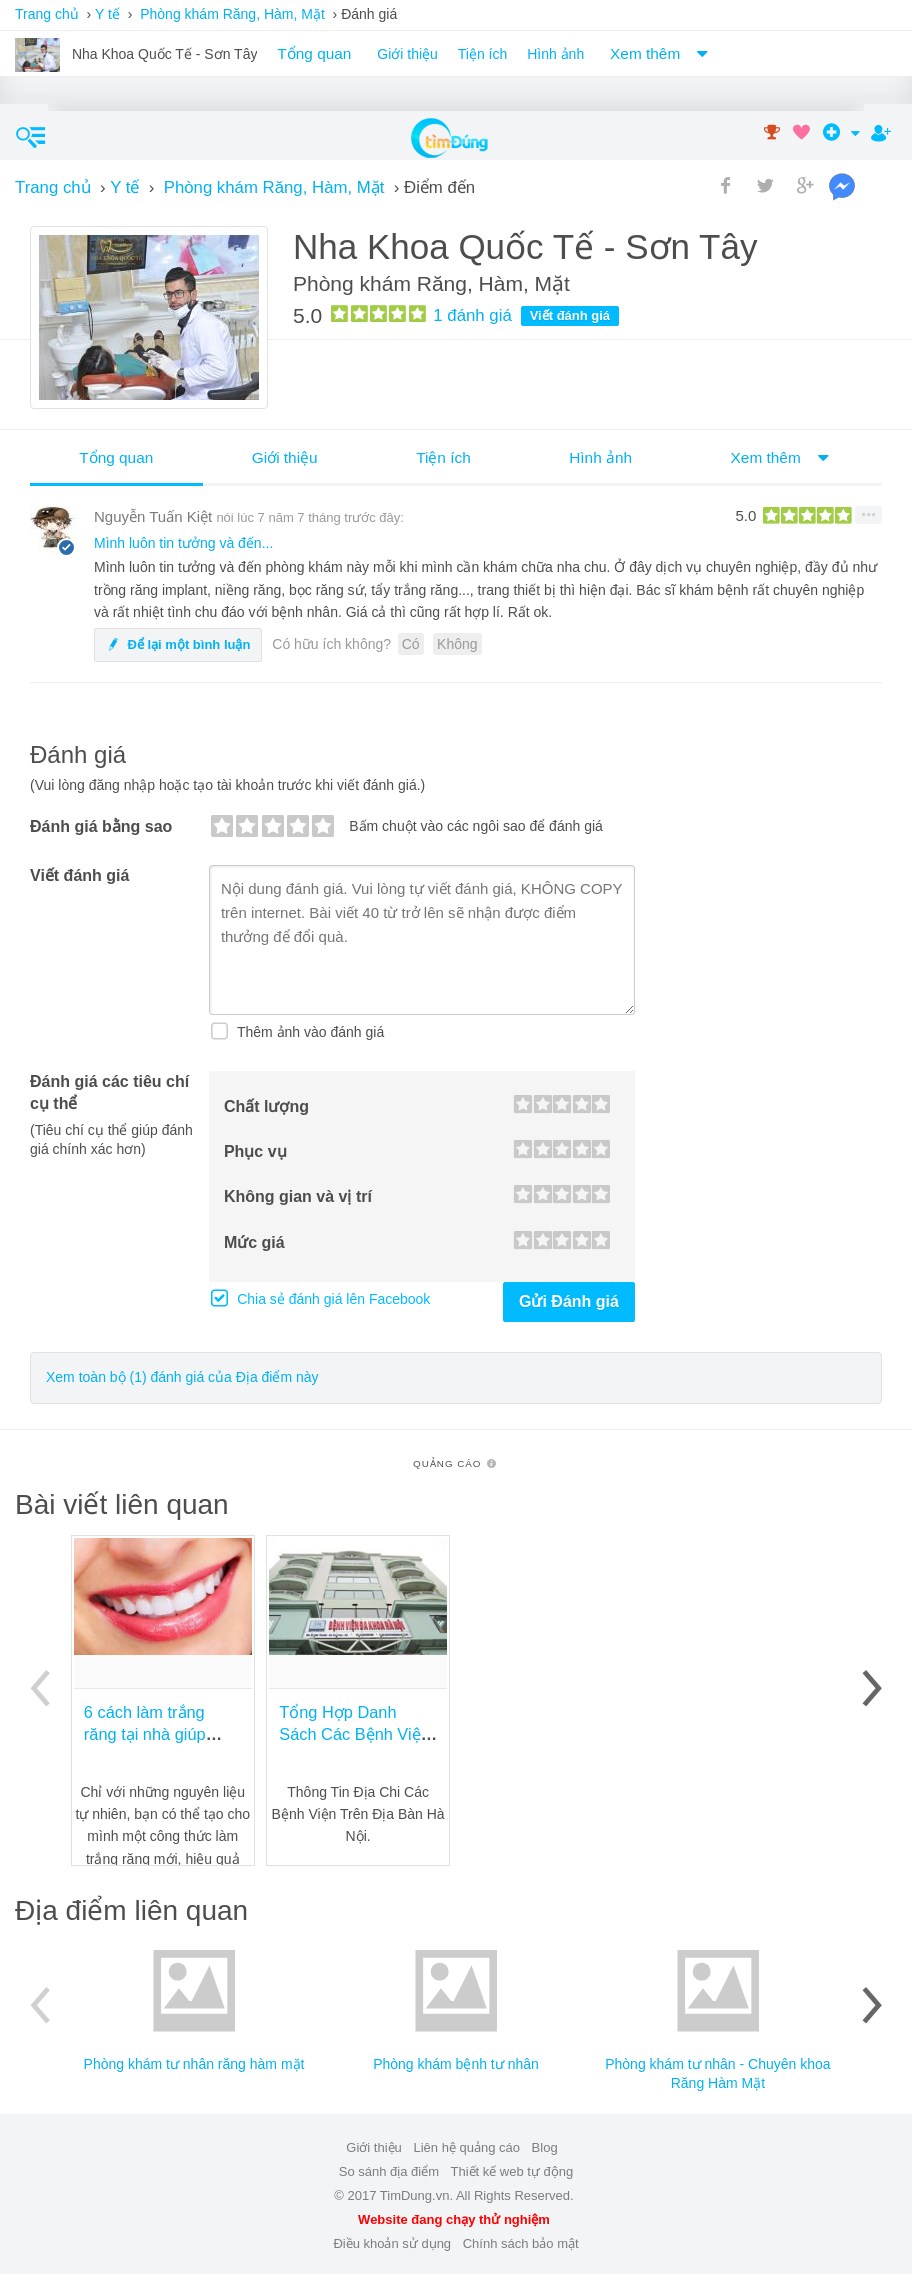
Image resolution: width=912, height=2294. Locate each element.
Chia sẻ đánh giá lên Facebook (331, 1299)
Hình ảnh (555, 54)
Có (411, 644)
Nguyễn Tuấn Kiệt (153, 516)
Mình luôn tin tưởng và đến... (183, 543)
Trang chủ (47, 14)
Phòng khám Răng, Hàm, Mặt (232, 14)
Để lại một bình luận (178, 644)
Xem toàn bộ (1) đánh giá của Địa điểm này (182, 1377)
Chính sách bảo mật (521, 2243)
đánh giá (472, 315)
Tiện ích (483, 54)
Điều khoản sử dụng (392, 2243)
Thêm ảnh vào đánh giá (308, 1032)
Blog (545, 2147)
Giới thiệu (407, 54)
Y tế (107, 14)
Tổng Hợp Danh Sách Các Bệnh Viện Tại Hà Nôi (354, 1734)
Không (457, 644)
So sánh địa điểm (389, 2171)
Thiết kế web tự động (511, 2171)
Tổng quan (314, 53)
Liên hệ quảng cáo (466, 2147)
